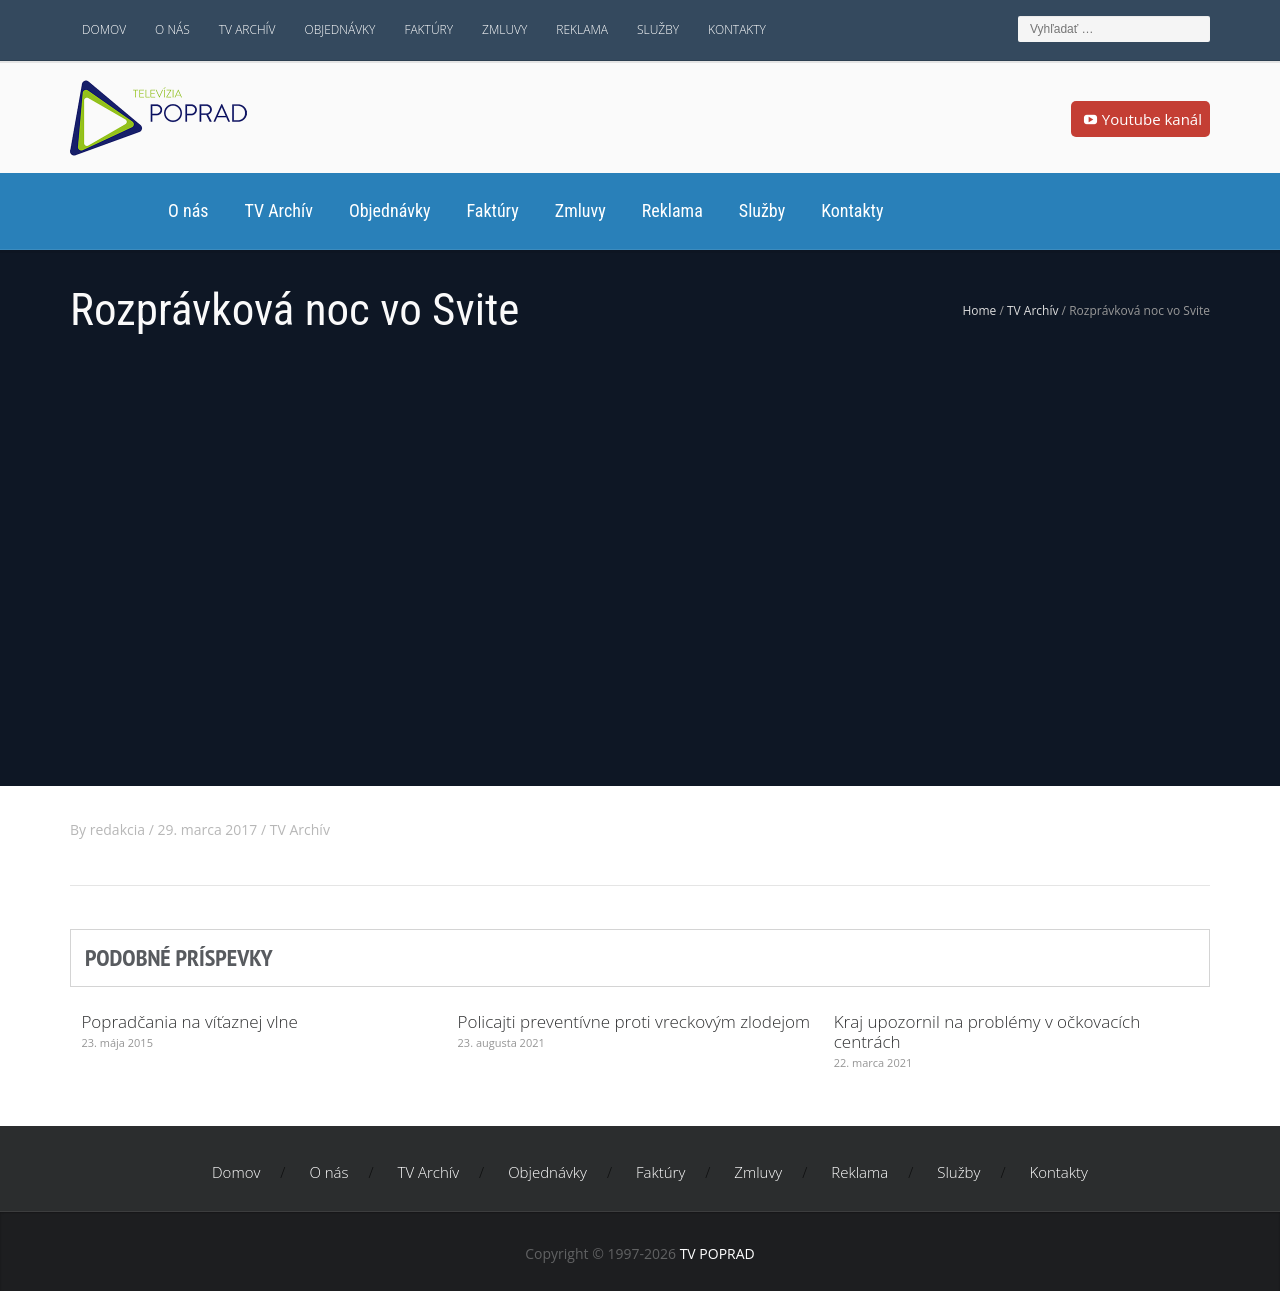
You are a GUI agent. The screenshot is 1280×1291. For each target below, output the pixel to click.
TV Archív (247, 29)
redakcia (117, 829)
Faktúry (428, 29)
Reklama (582, 29)
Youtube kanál (1140, 120)
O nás (172, 29)
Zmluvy (504, 29)
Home (979, 310)
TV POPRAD (717, 1253)
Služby (658, 29)
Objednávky (340, 29)
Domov (104, 29)
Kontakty (737, 29)
